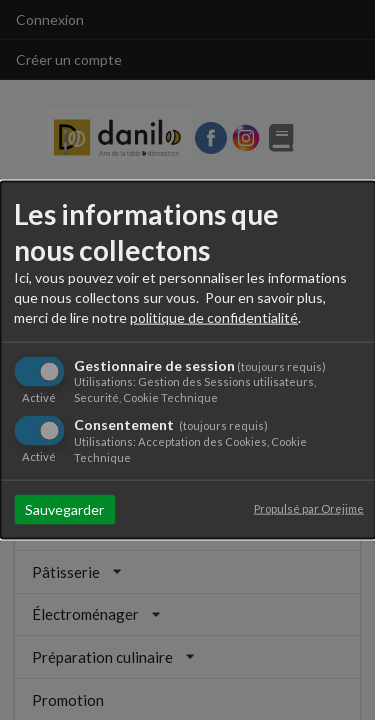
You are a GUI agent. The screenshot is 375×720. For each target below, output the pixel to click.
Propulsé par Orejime (309, 507)
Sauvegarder (64, 508)
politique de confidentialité (214, 317)
